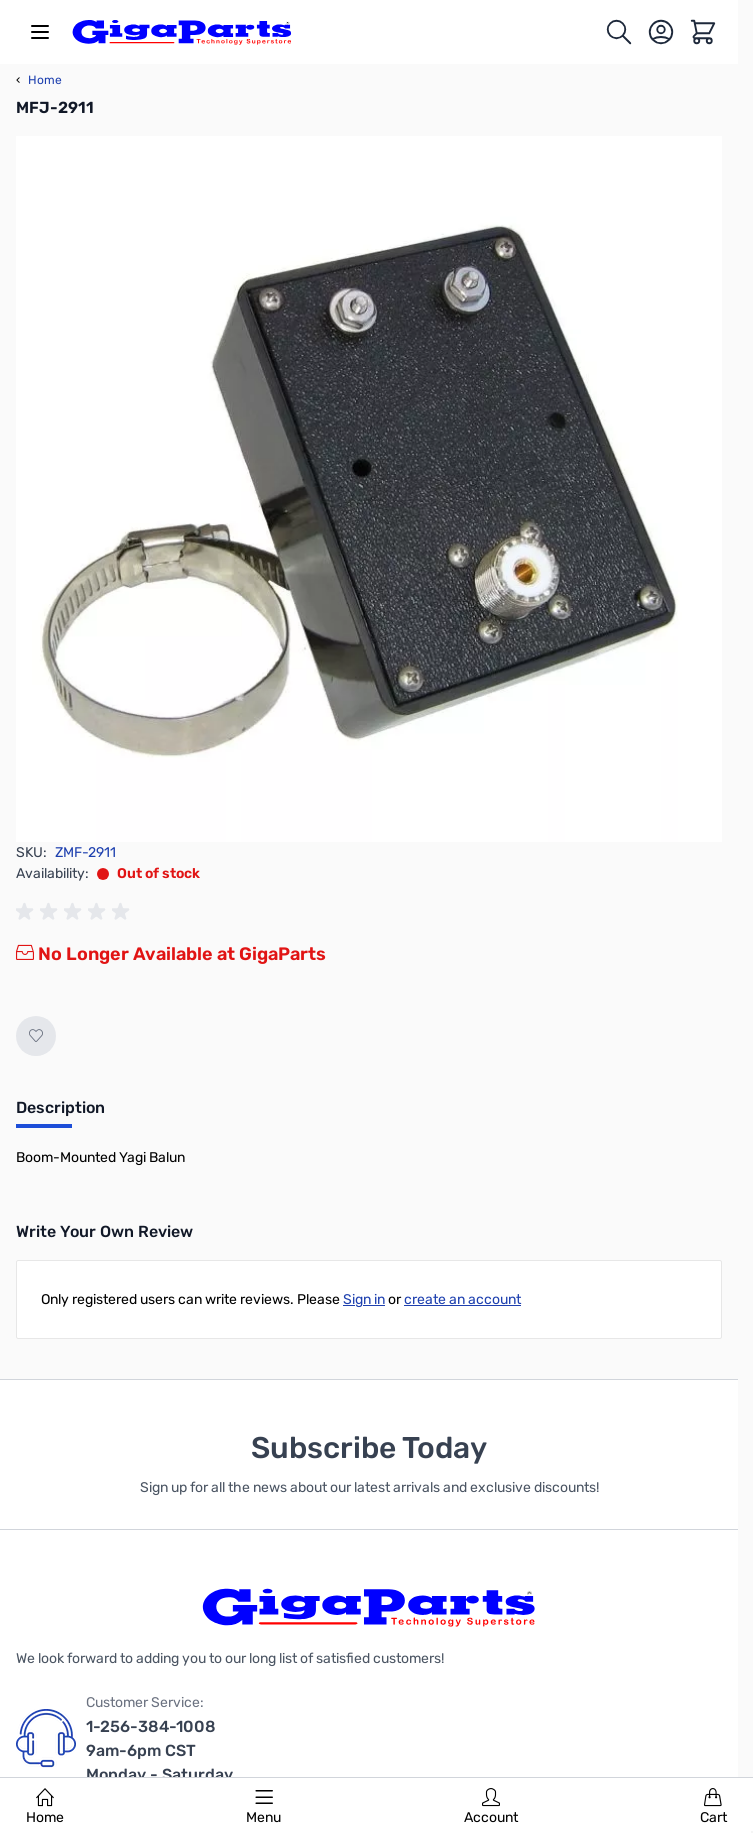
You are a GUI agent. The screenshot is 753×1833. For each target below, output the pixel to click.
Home (45, 1807)
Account (491, 1807)
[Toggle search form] (619, 32)
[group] (76, 912)
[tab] (60, 1114)
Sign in (364, 1299)
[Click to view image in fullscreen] (369, 489)
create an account (462, 1299)
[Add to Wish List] (36, 1036)
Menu (263, 1807)
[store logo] (182, 32)
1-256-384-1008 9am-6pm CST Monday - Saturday (159, 1750)
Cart (713, 1807)
